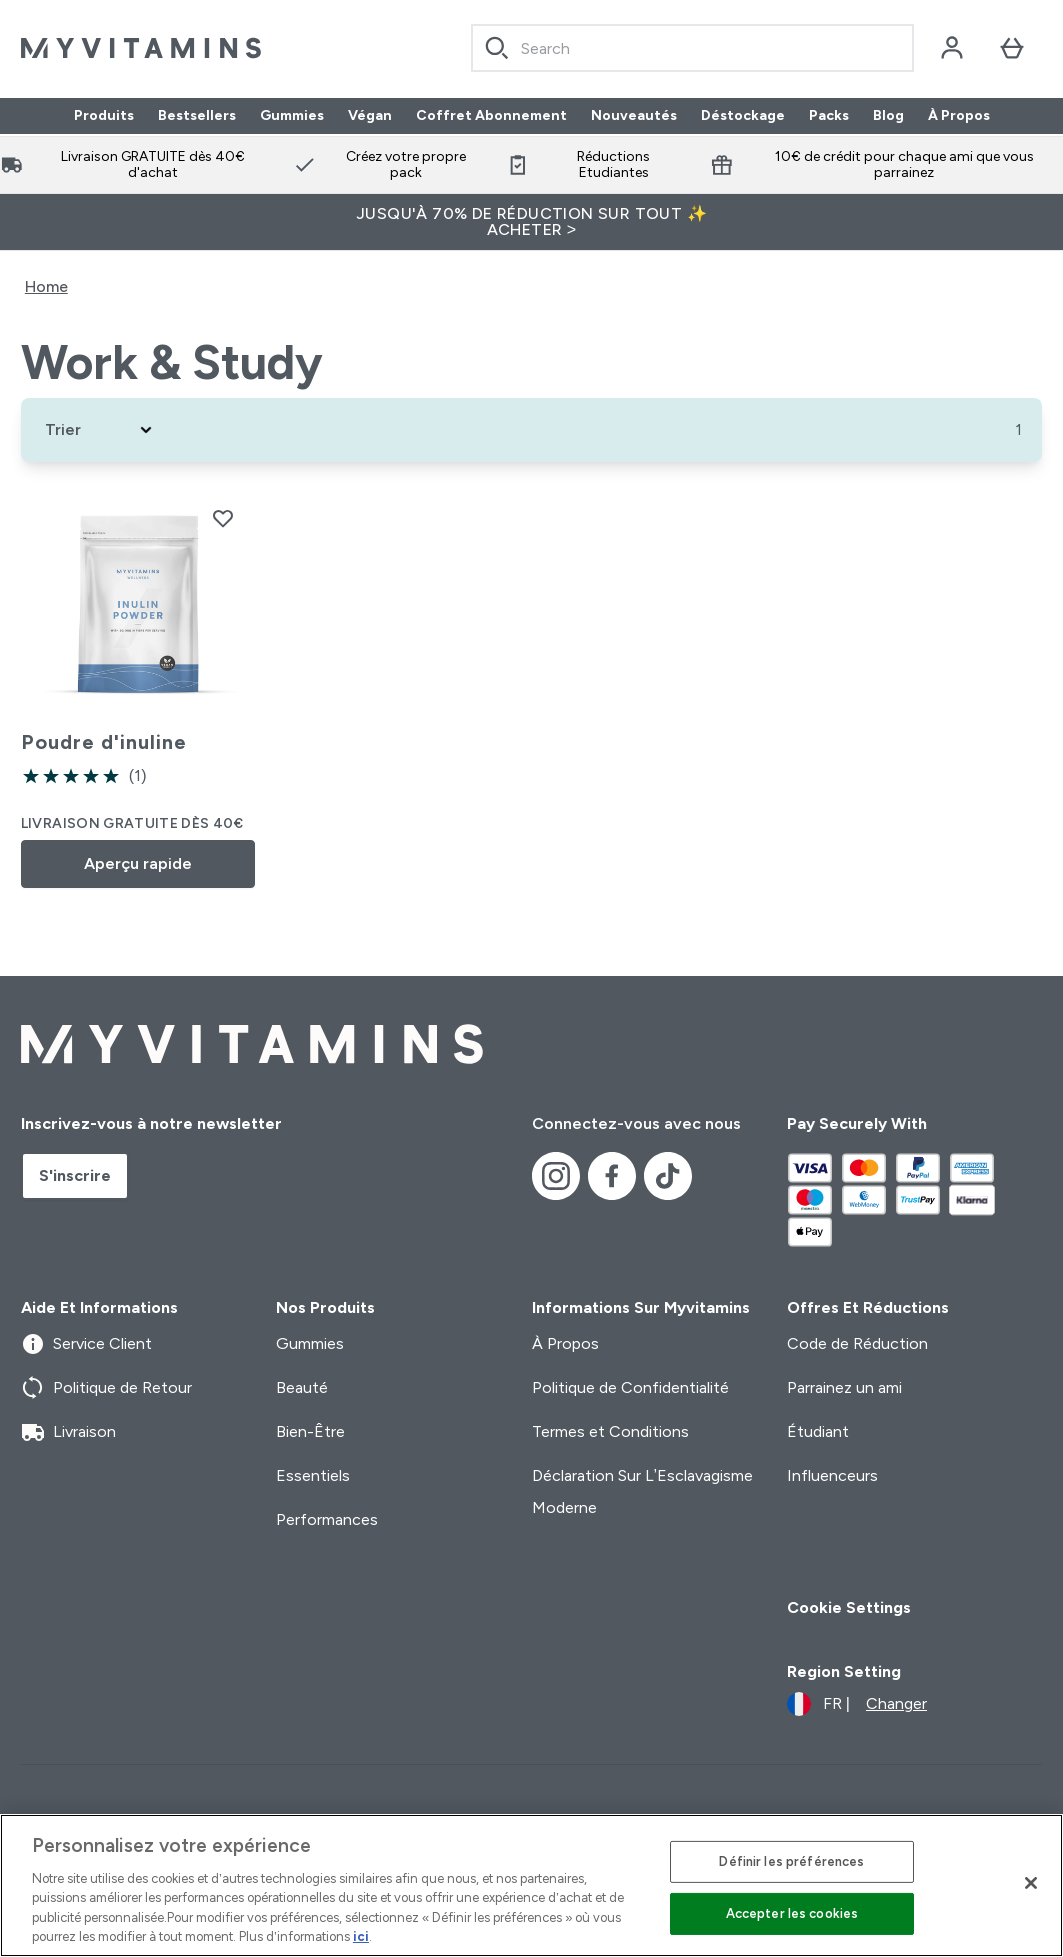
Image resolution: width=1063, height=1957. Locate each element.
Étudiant (818, 1431)
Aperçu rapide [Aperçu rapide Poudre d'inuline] (138, 863)
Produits (104, 116)
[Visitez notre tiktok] (668, 1176)
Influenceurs (832, 1475)
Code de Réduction (857, 1343)
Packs (829, 116)
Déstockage (743, 116)
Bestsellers (197, 116)
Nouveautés (634, 116)
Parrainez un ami (844, 1387)
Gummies (292, 116)
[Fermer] (1031, 1883)
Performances (327, 1519)
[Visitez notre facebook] (612, 1176)
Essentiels (313, 1475)
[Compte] (952, 48)
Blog (888, 116)
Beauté (302, 1387)
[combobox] (693, 48)
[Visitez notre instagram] (556, 1176)
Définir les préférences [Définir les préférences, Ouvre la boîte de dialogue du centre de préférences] (791, 1861)
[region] (531, 1885)
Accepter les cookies (792, 1913)
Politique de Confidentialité (630, 1387)
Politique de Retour (106, 1388)
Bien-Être (310, 1431)
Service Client (86, 1344)
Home (46, 286)
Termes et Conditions (610, 1431)
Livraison (68, 1432)
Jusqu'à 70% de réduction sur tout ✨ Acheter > (531, 221)
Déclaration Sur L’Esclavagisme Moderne (643, 1491)
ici (361, 1936)
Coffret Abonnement (491, 116)
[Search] (497, 48)
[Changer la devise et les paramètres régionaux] (857, 1704)
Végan (370, 116)
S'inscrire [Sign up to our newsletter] (75, 1175)
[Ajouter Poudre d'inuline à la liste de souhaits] (223, 518)
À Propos (959, 116)
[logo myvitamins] (141, 48)
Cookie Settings (849, 1607)
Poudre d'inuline (104, 742)
